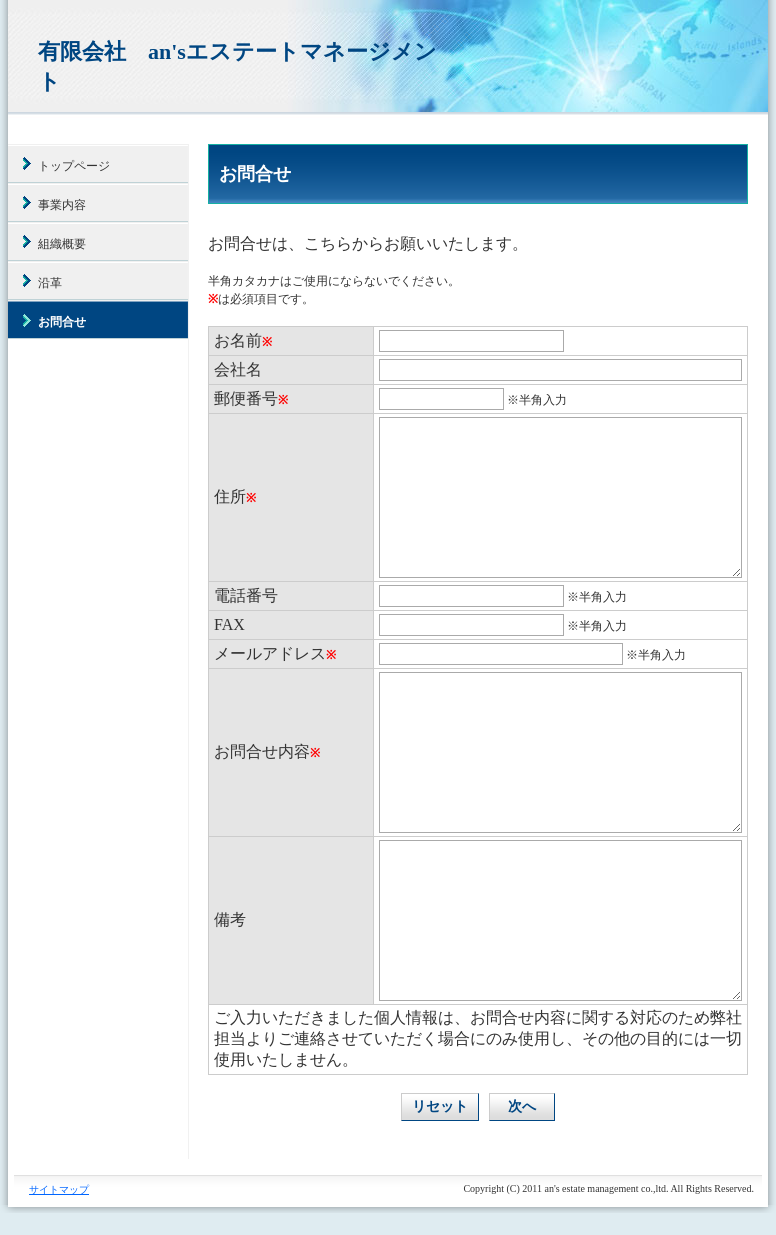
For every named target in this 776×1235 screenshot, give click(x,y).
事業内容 (62, 205)
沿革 (50, 283)
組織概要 (62, 244)
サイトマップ (59, 1189)
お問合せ (62, 322)
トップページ (74, 166)
